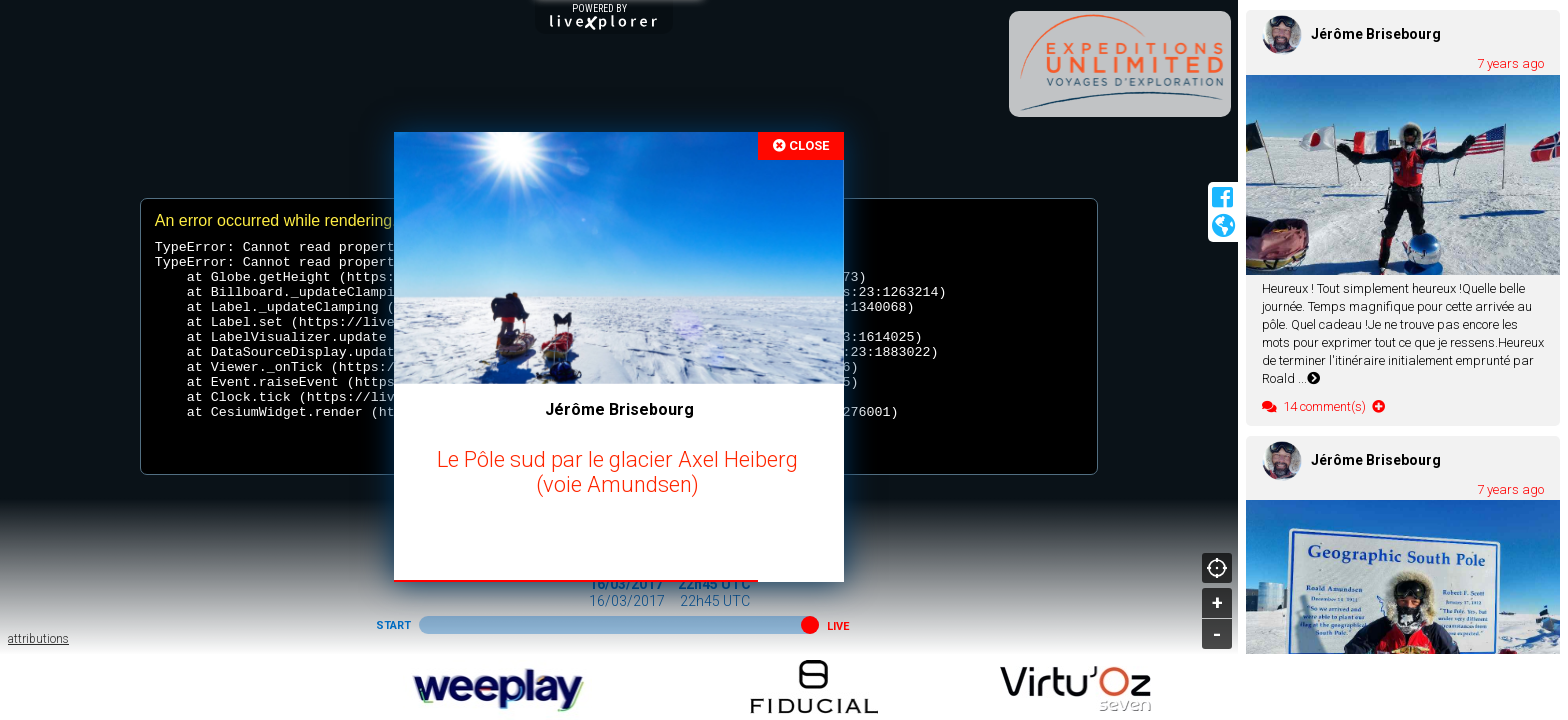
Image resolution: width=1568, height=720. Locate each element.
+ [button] (1217, 603)
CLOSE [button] (801, 145)
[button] (810, 625)
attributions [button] (38, 639)
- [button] (1217, 634)
